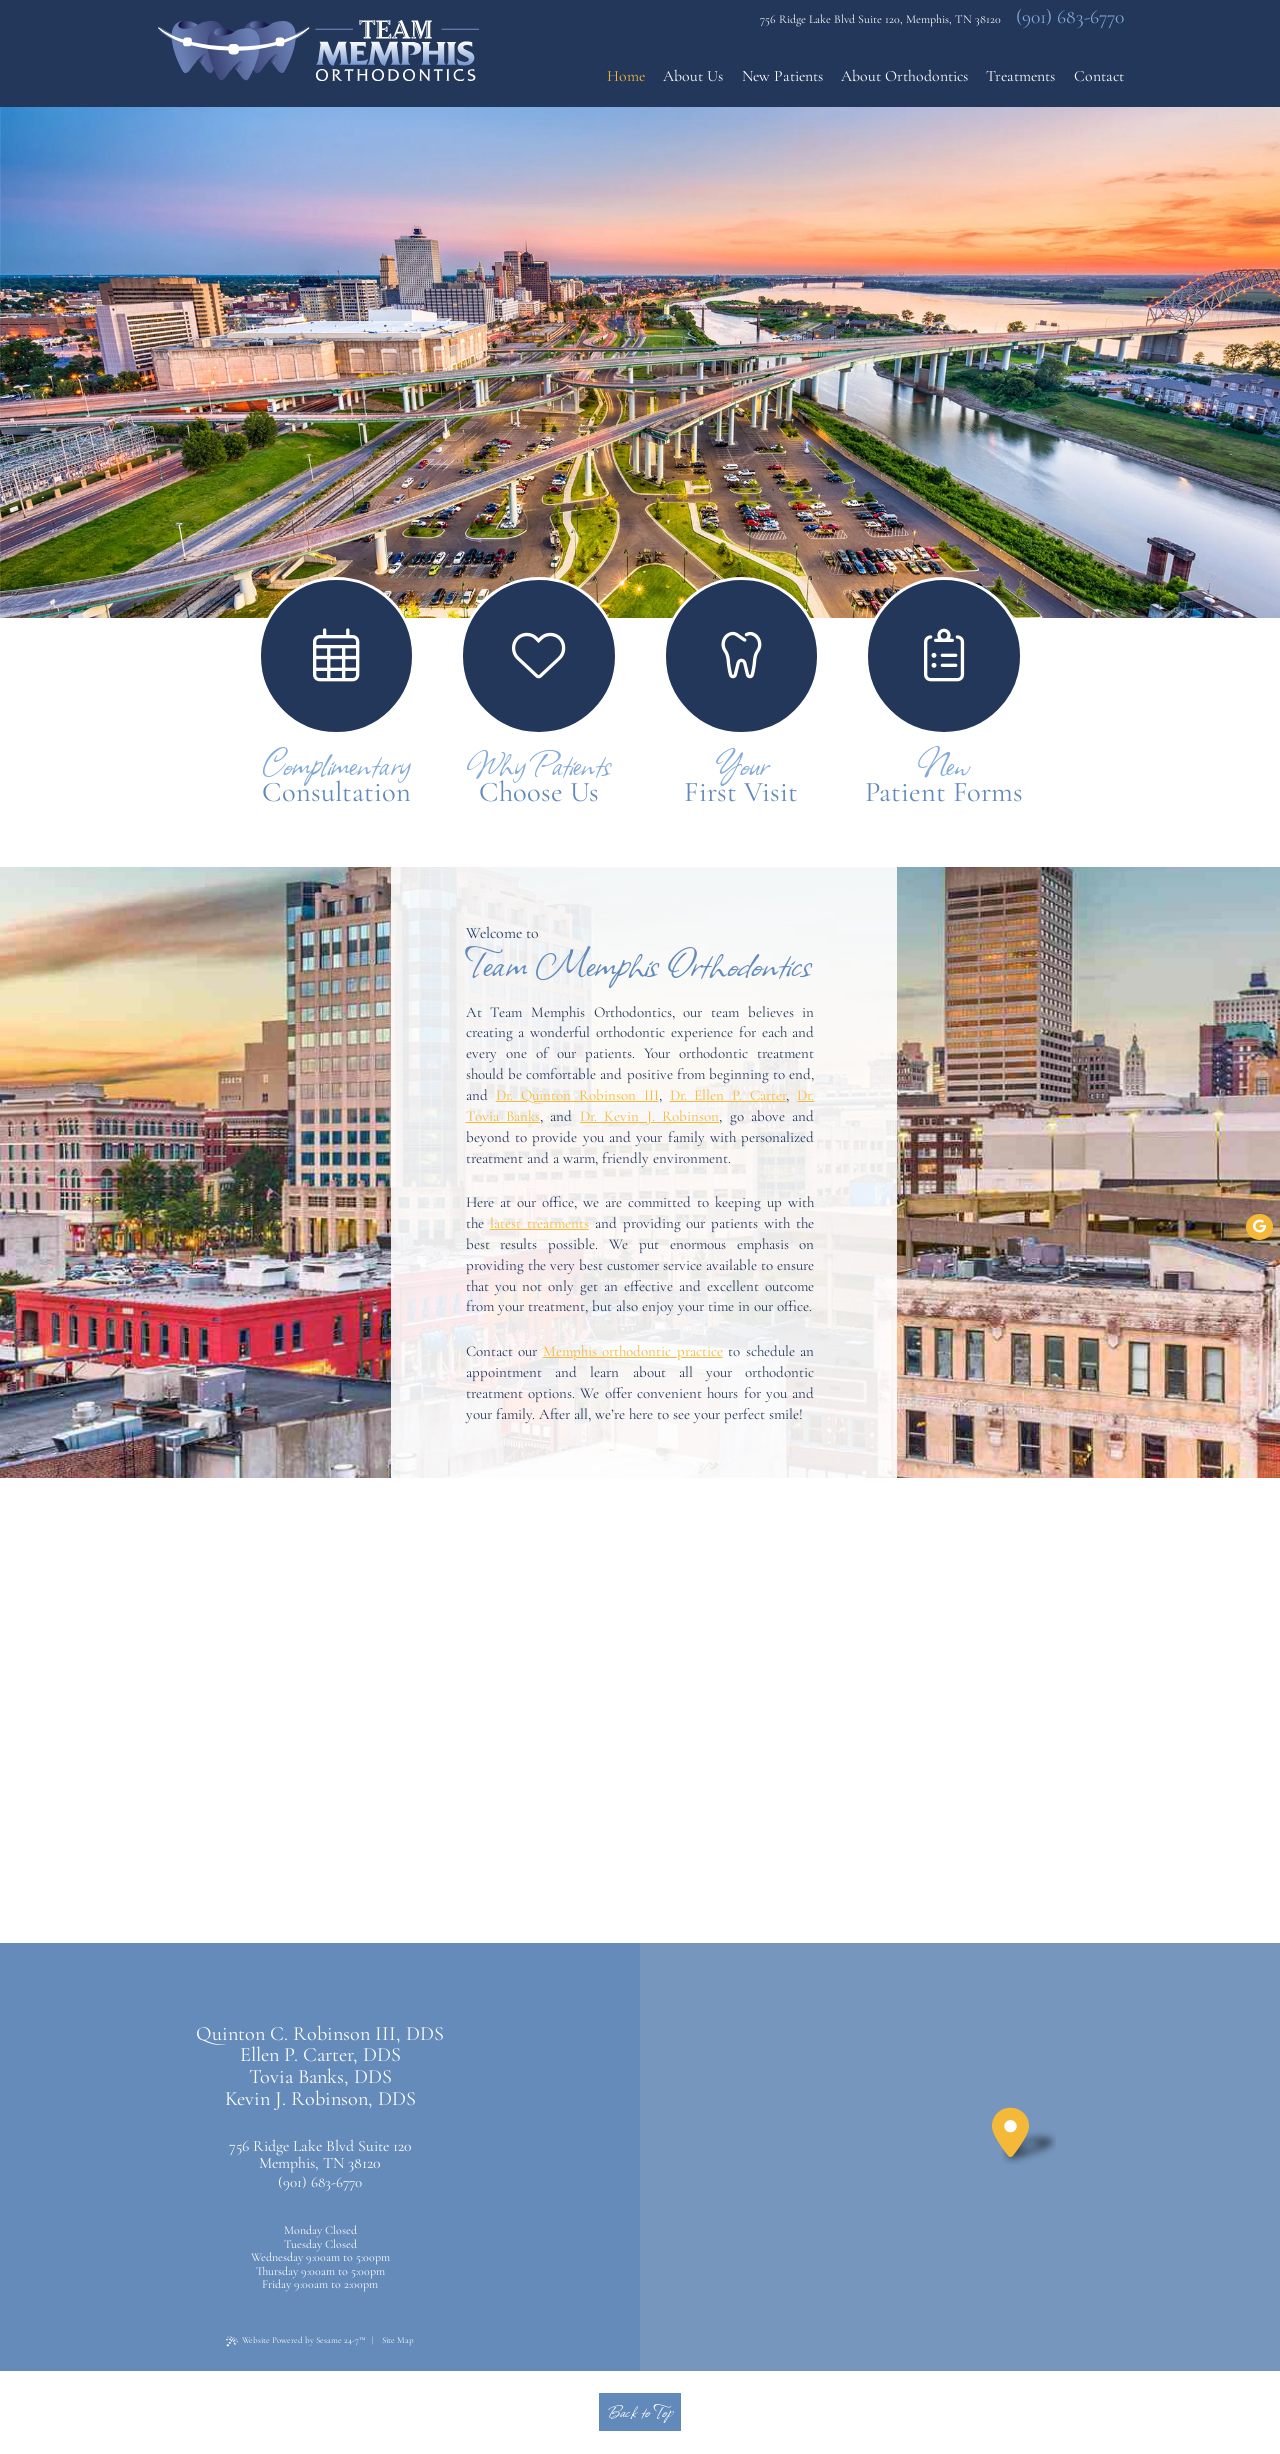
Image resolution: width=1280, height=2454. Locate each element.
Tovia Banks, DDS (320, 2077)
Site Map (398, 2340)
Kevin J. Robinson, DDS (320, 2099)
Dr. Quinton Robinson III (577, 1095)
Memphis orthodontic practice (633, 1351)
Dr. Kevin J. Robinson (649, 1116)
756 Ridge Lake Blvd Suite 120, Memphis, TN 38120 (880, 19)
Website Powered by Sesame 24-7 (295, 2341)
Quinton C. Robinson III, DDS (320, 2034)
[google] (1259, 1227)
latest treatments (539, 1223)
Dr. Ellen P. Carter (728, 1095)
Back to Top (640, 2411)
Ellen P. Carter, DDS (320, 2055)
